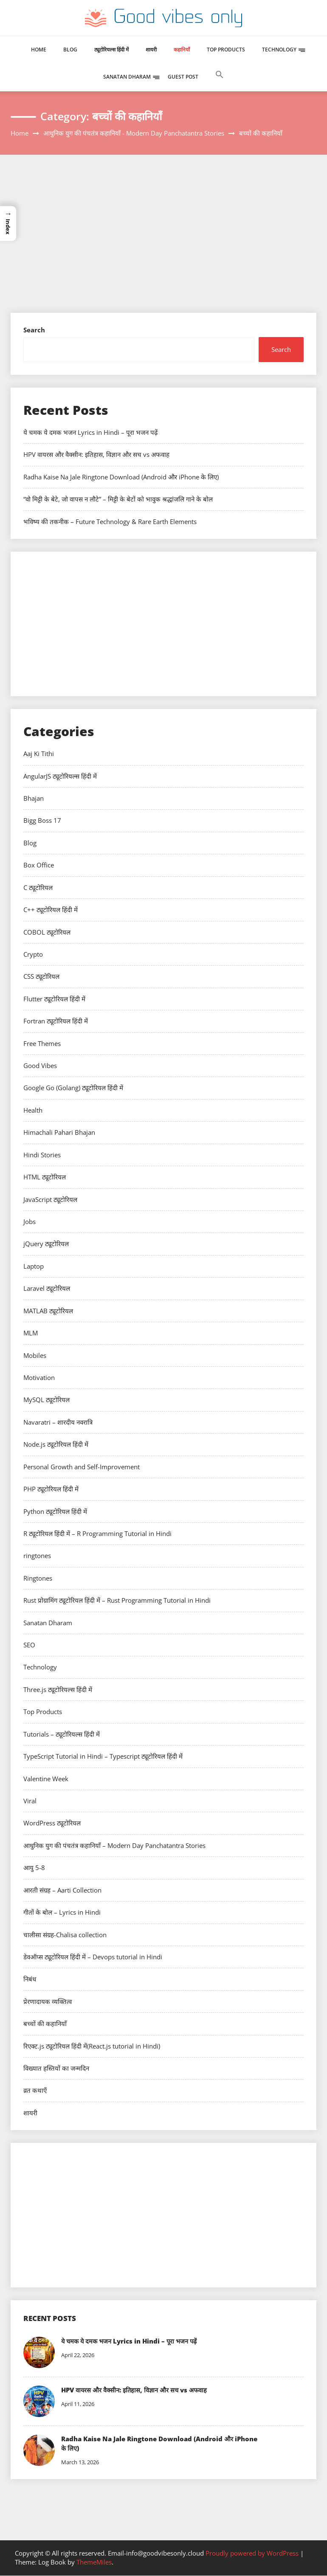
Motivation (39, 1377)
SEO (29, 1645)
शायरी (151, 49)
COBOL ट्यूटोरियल (46, 932)
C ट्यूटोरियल (38, 887)
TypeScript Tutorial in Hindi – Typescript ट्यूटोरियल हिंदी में (103, 1756)
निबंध (29, 1979)
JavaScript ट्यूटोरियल (50, 1199)
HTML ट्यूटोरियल (44, 1177)
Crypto (33, 954)
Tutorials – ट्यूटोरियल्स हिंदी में (61, 1734)
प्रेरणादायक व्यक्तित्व (47, 2001)
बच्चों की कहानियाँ (45, 2023)
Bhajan (33, 798)
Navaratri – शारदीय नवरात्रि (58, 1422)
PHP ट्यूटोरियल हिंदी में (51, 1489)
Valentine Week (45, 1778)
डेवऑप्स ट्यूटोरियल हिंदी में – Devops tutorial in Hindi (92, 1957)
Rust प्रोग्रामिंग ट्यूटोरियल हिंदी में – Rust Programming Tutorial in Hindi (117, 1600)
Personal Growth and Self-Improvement (81, 1466)
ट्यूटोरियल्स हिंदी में (111, 49)
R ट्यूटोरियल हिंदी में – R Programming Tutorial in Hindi (97, 1533)
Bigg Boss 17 (42, 820)
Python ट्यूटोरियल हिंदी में (55, 1511)
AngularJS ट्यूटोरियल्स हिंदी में (60, 776)
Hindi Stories (42, 1155)
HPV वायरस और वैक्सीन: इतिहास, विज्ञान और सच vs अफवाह (96, 454)
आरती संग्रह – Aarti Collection (62, 1890)
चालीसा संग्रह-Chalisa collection (65, 1934)
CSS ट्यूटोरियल (41, 976)
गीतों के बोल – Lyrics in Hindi (62, 1912)
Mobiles (34, 1355)
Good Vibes (40, 1065)
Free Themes (42, 1043)
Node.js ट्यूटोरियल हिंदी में (55, 1444)
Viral (30, 1801)
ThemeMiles (94, 2563)
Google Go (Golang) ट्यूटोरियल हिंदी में (73, 1087)
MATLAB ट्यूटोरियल (48, 1310)
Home (38, 49)
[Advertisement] (163, 248)
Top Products (226, 49)
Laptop (33, 1266)
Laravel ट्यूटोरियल (46, 1288)
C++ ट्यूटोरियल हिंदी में (50, 909)
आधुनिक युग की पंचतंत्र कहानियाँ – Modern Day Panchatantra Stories (114, 1845)
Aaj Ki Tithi (38, 753)
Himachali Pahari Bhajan (59, 1132)
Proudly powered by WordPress (253, 2553)
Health (32, 1110)
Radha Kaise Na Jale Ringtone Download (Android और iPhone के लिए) (121, 477)
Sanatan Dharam (127, 76)
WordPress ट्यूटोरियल (52, 1823)
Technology (279, 49)
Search (34, 330)
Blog (70, 49)
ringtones (37, 1555)
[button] (219, 83)
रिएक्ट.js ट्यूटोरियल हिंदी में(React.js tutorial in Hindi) (91, 2046)
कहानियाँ (182, 49)
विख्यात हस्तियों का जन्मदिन (56, 2068)
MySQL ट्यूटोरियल (46, 1399)
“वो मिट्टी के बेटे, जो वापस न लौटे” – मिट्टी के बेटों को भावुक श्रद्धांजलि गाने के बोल (118, 499)
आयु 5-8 (34, 1867)
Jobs (29, 1221)
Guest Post (183, 76)
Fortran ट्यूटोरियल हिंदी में (55, 1021)
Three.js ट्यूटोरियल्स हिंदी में (57, 1689)
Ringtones (37, 1578)
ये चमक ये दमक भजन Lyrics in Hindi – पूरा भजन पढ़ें (90, 432)
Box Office (38, 865)
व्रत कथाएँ (35, 2090)
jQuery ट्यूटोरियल (46, 1243)
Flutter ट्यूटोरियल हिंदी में (54, 999)
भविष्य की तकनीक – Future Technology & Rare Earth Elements (110, 521)
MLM (30, 1333)
